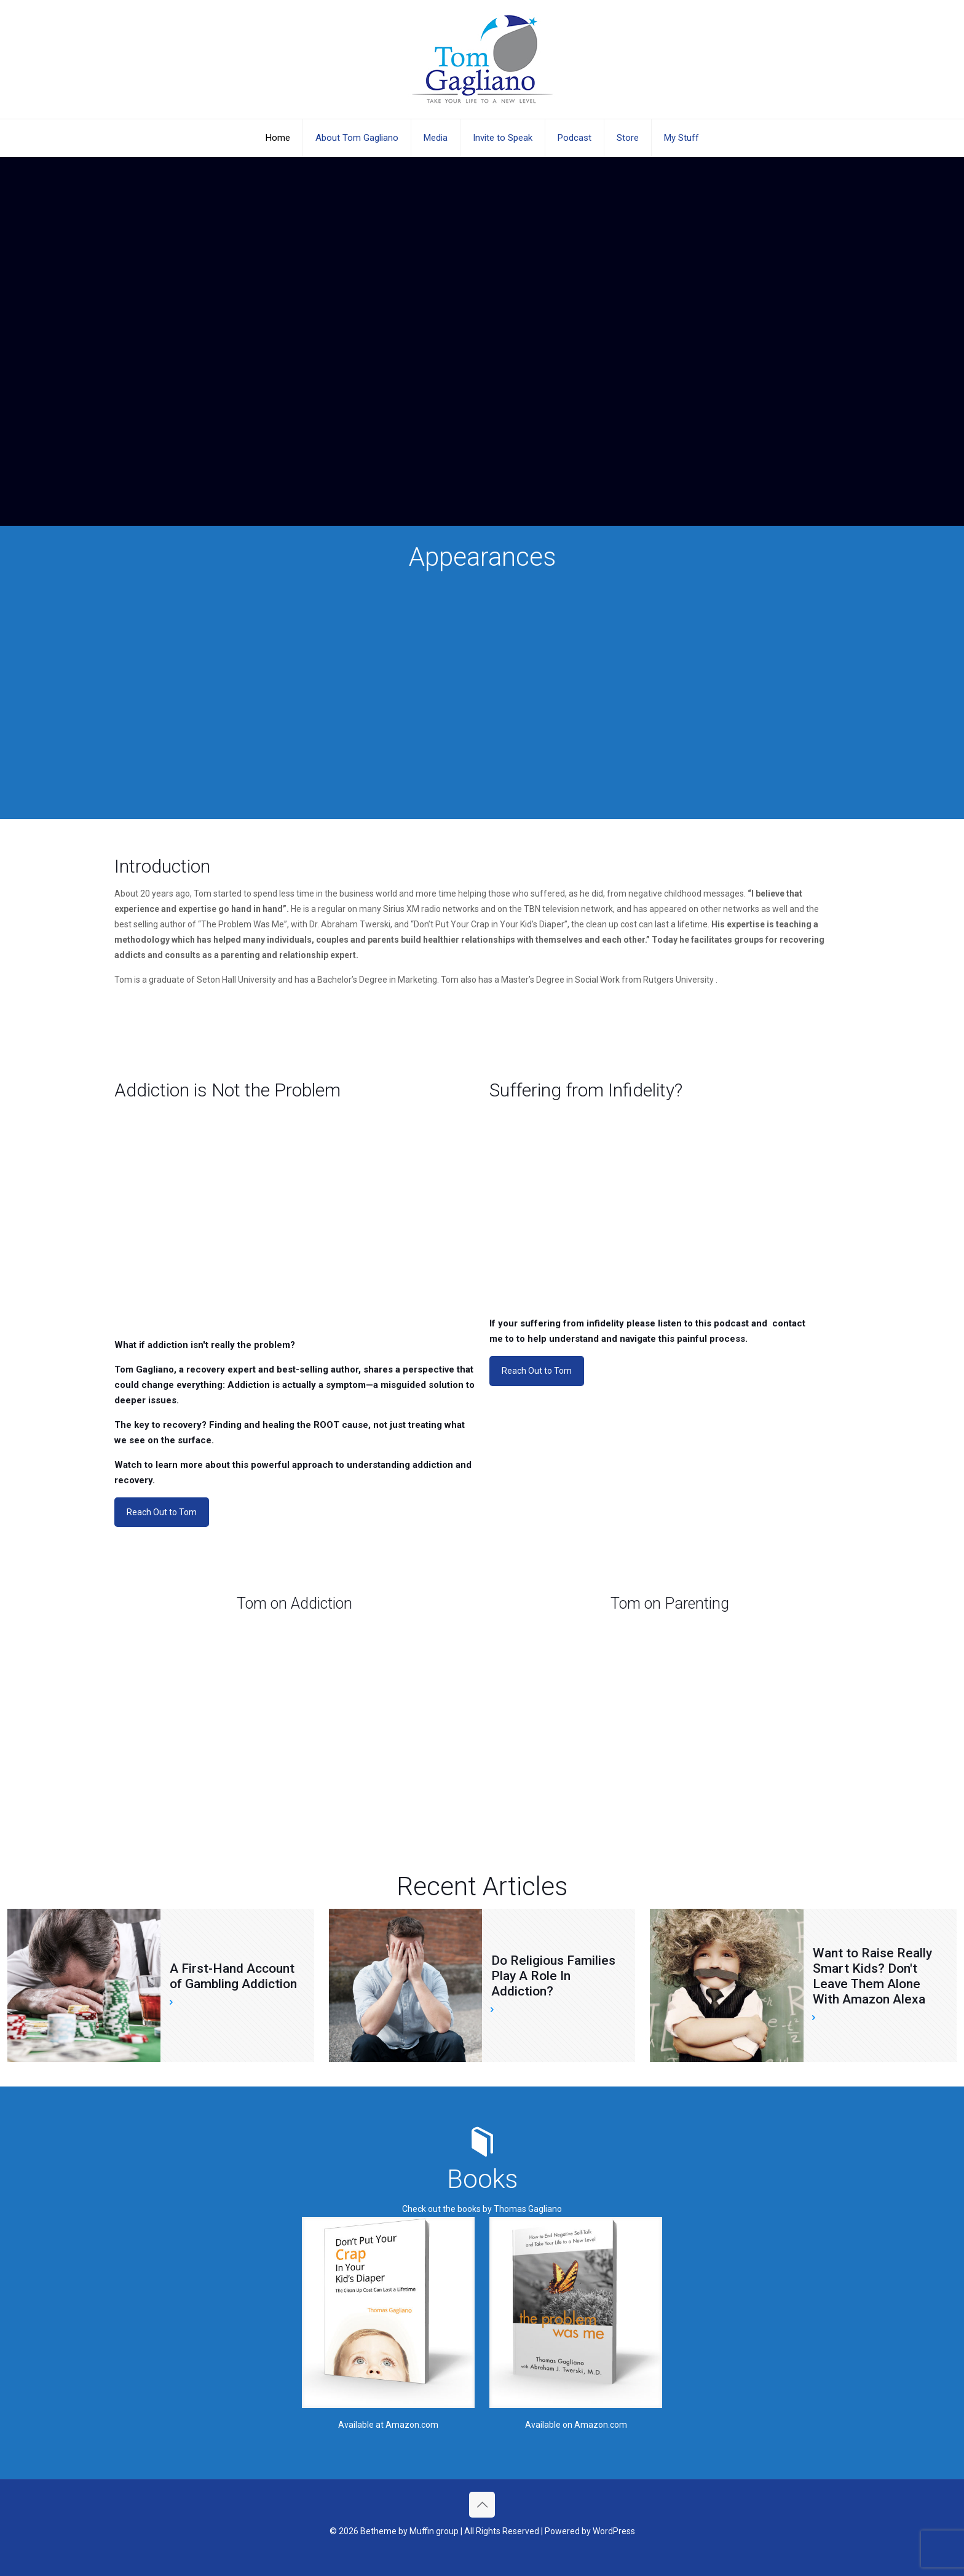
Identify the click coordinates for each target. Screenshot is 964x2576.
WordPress (614, 2531)
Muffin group (434, 2531)
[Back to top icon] (482, 2505)
